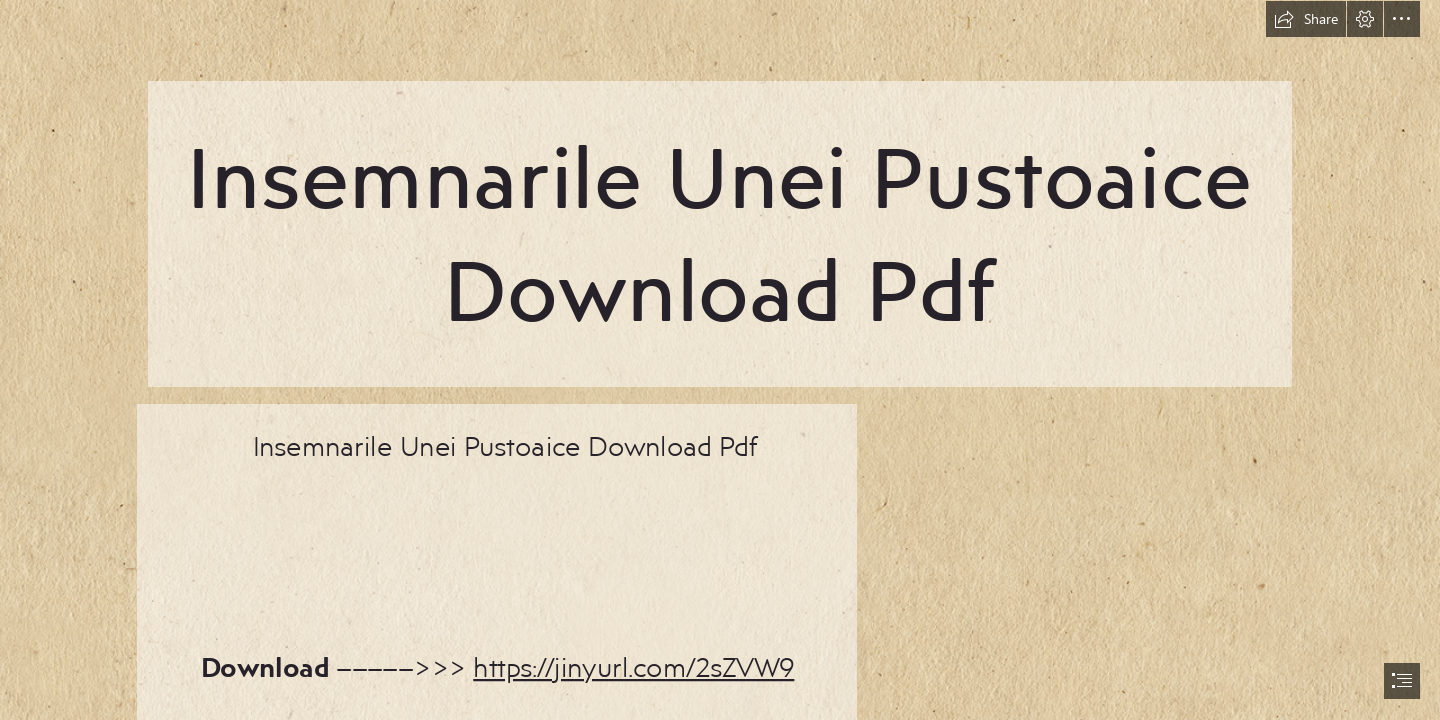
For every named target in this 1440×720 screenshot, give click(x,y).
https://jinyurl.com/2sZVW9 (633, 665)
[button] (1306, 19)
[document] (720, 360)
